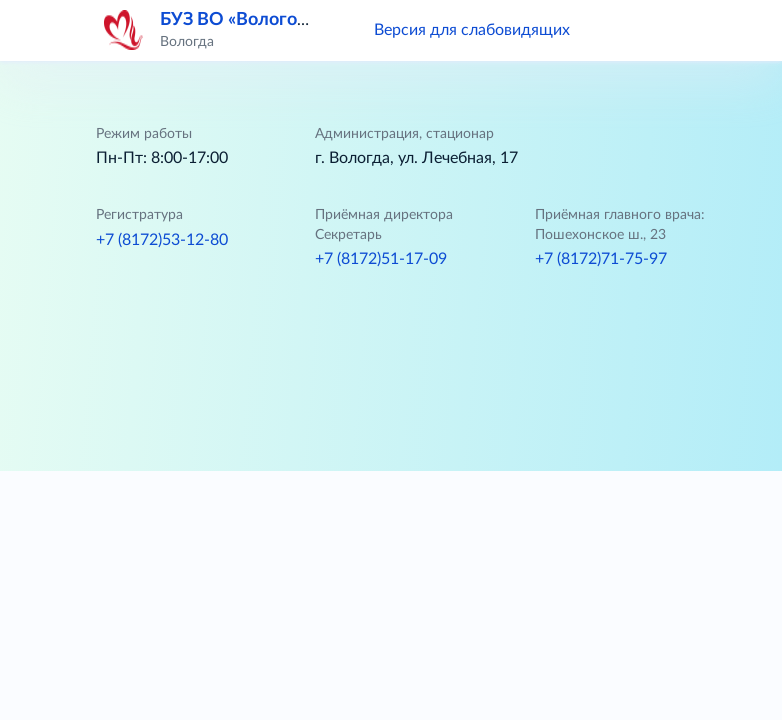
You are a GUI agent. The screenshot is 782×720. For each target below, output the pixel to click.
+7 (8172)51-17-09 (381, 259)
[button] (614, 30)
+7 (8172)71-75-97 (601, 259)
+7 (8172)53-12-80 (162, 240)
